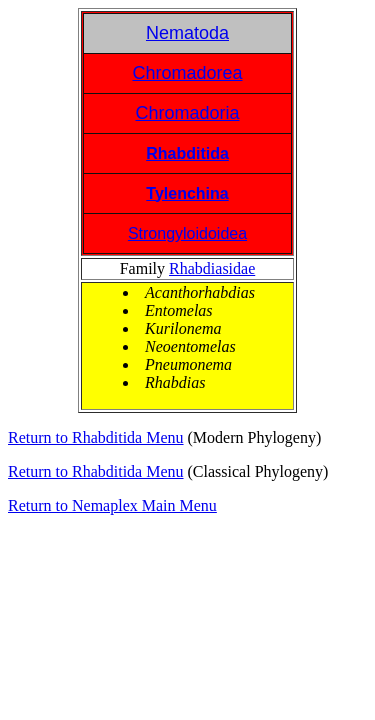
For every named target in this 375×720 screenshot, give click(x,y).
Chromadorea (187, 73)
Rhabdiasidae (212, 268)
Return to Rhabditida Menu (96, 437)
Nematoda (187, 33)
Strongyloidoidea (187, 233)
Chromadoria (187, 113)
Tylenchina (187, 193)
